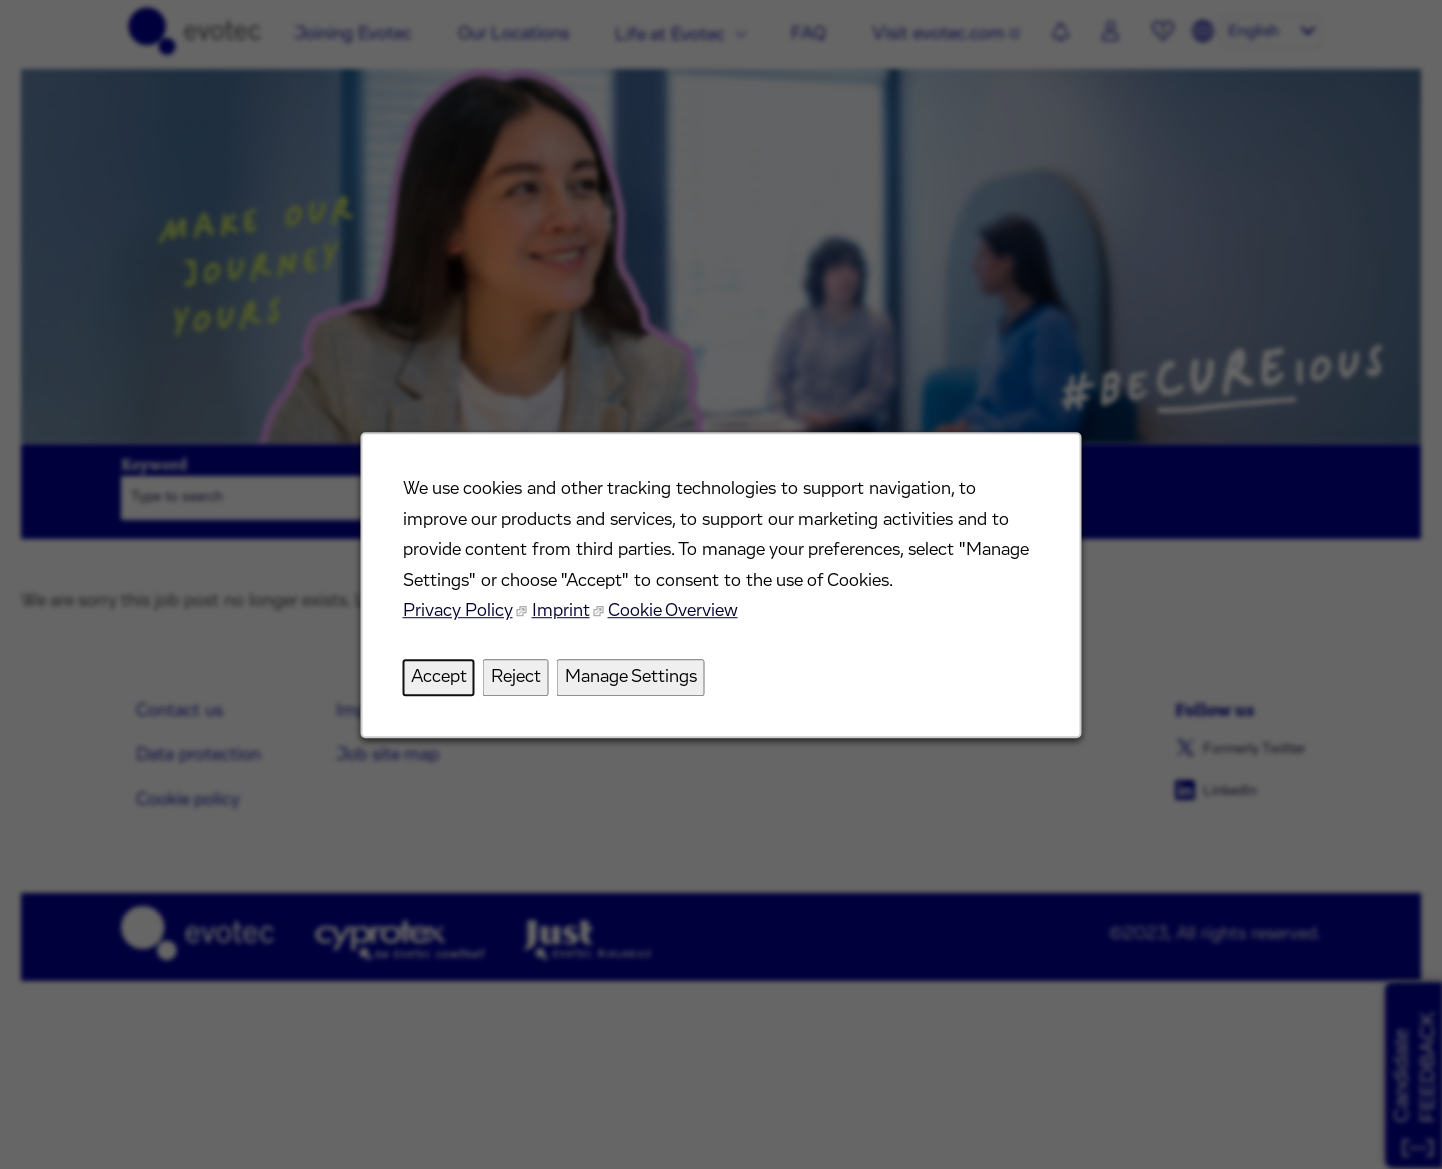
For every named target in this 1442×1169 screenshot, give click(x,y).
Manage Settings (630, 678)
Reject (517, 678)
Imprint (561, 613)
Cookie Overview (672, 613)
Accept (440, 678)
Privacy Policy (458, 613)
